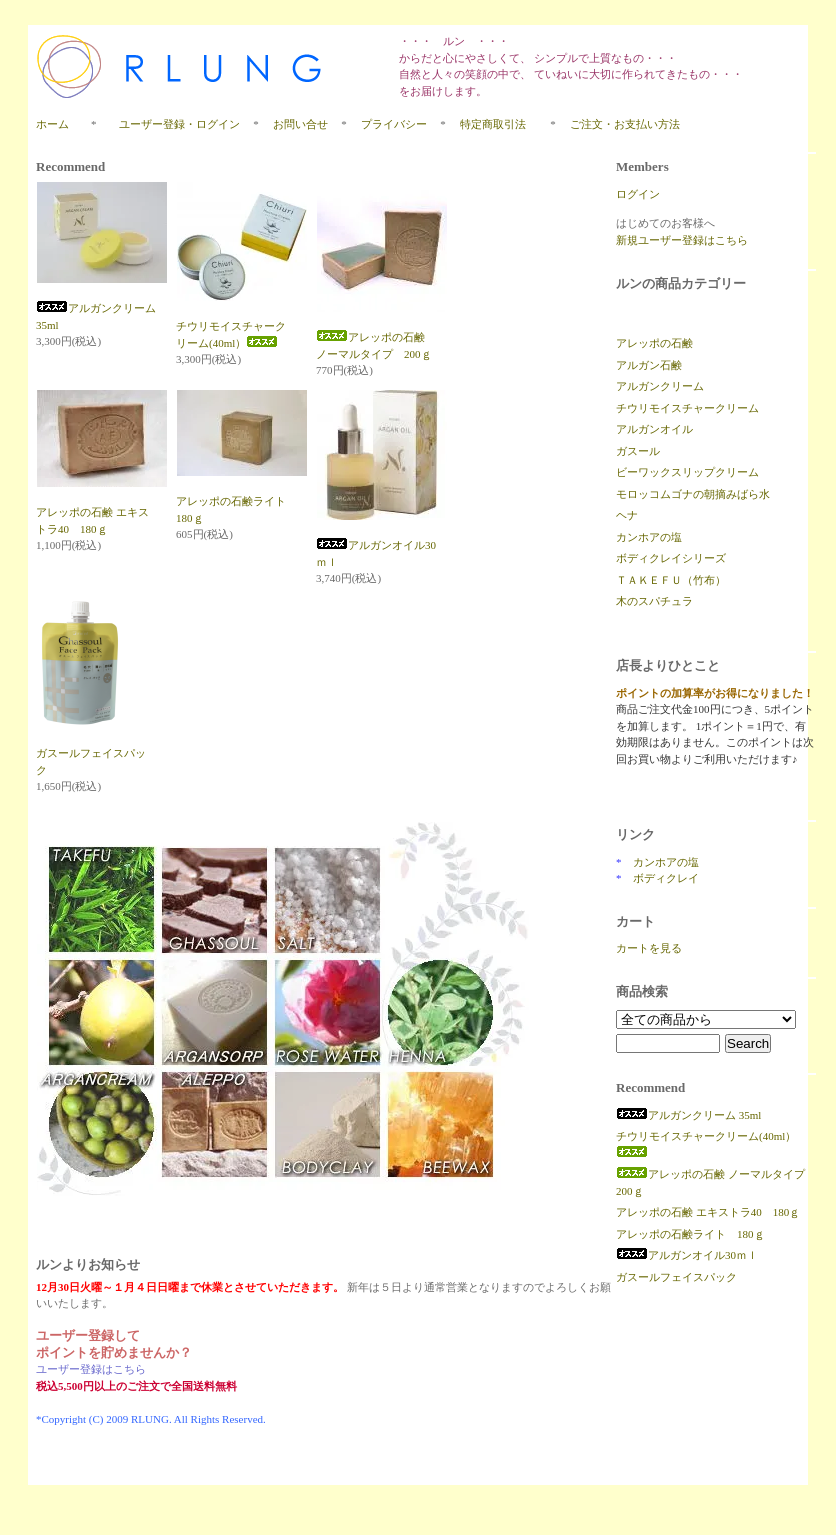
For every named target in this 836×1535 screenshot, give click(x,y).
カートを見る (649, 948)
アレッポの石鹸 (654, 343)
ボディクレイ (666, 878)
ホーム (52, 124)
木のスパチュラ (654, 601)
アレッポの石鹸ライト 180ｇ (690, 1234)
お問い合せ (300, 124)
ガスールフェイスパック (676, 1277)
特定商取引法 (498, 124)
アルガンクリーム (660, 386)
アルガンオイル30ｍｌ (687, 1255)
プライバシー (394, 124)
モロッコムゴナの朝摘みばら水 (693, 494)
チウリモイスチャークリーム (687, 408)
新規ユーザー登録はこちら (682, 240)
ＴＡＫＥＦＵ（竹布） (671, 580)
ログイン (638, 194)
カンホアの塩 (649, 537)
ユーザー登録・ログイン (179, 124)
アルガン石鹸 (649, 365)
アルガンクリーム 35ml (688, 1115)
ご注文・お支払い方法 (625, 124)
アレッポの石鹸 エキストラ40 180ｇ (708, 1212)
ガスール (638, 451)
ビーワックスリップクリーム (687, 472)
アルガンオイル (654, 429)
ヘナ (627, 515)
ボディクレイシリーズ (671, 558)
